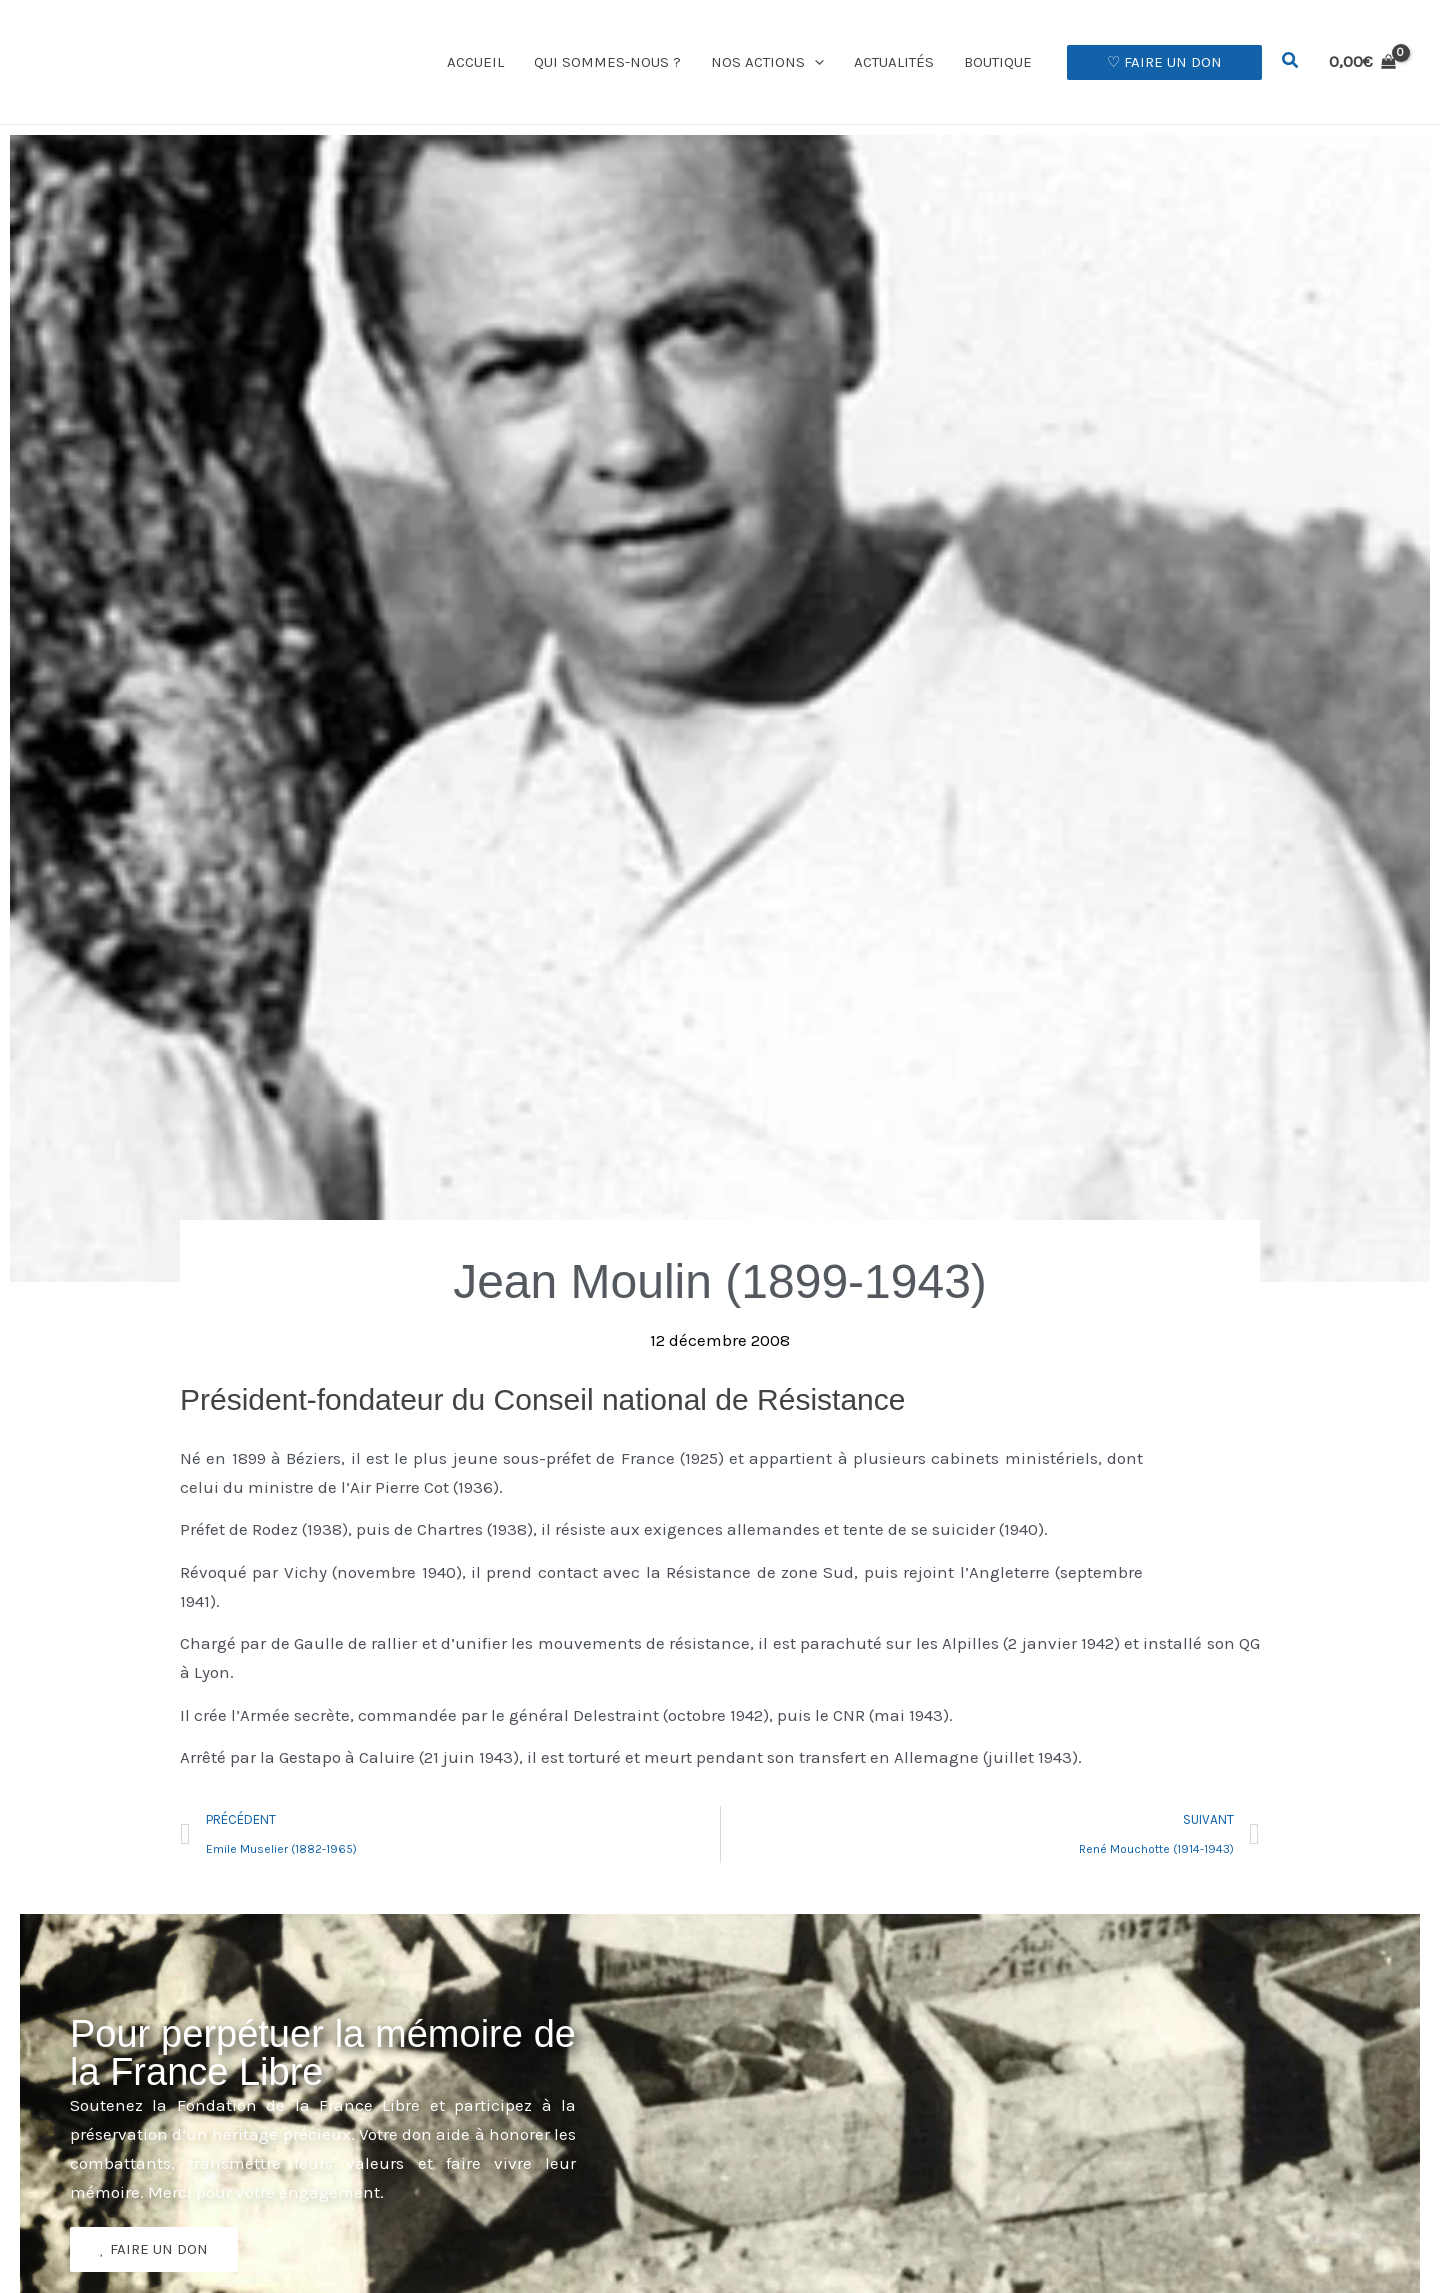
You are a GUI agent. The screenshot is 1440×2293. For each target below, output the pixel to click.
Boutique (998, 62)
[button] (814, 62)
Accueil (475, 62)
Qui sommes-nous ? (607, 62)
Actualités (894, 62)
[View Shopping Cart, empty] (1362, 61)
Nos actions (767, 62)
